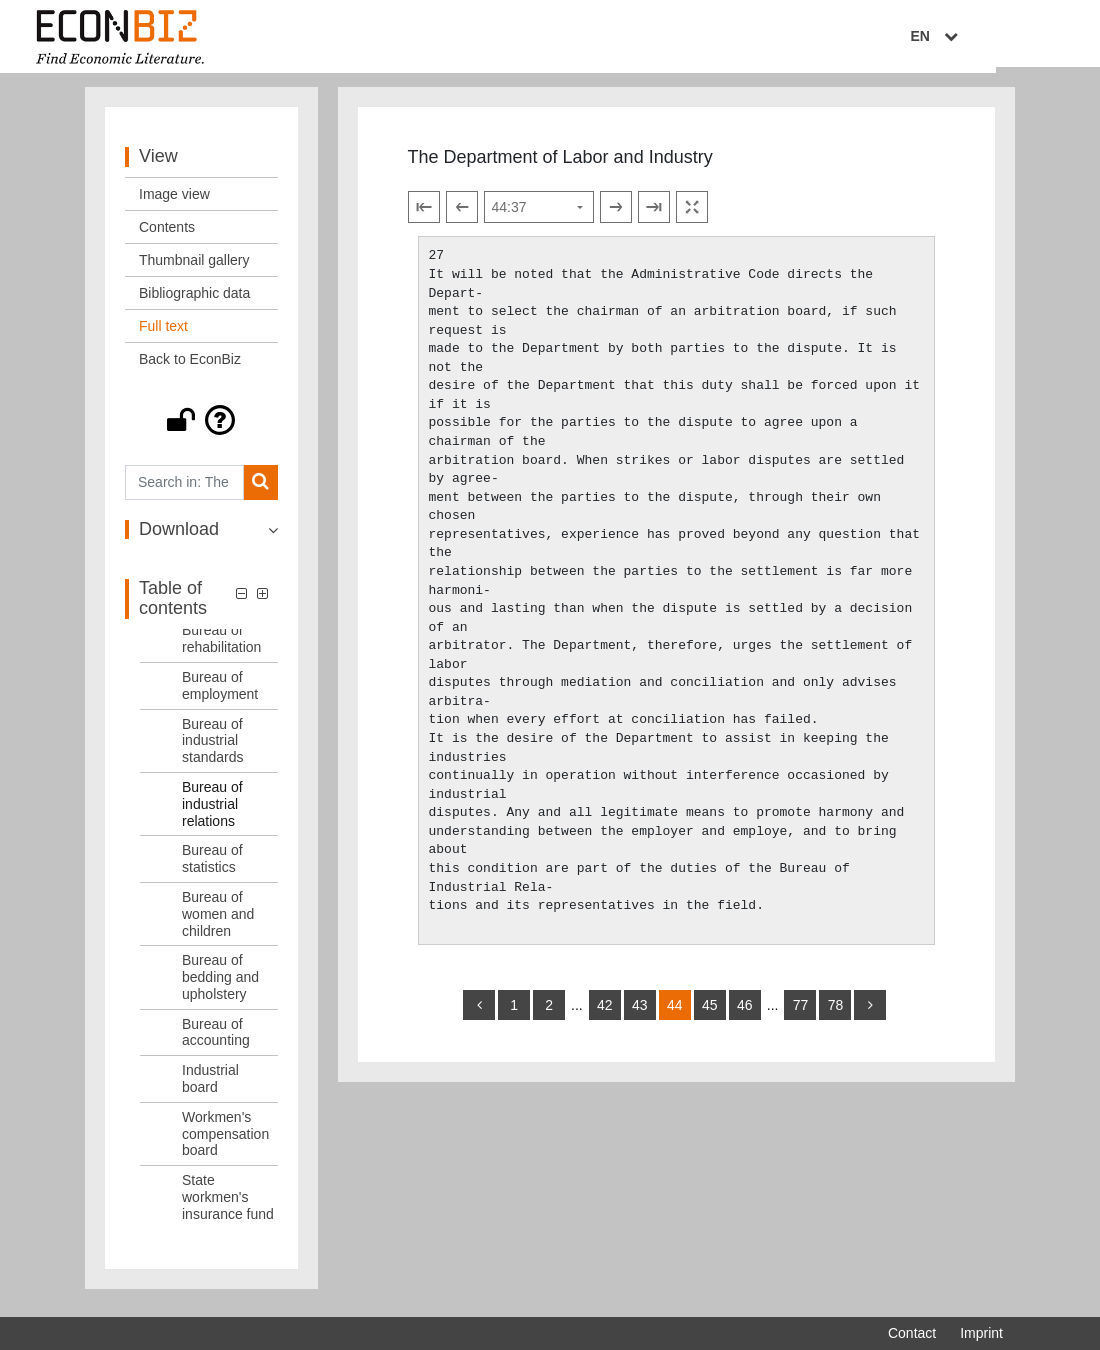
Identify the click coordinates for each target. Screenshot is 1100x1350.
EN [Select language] (989, 37)
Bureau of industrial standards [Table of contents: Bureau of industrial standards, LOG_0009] (212, 749)
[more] (870, 1013)
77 (801, 1013)
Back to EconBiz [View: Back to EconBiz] (190, 367)
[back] (479, 1013)
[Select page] (539, 216)
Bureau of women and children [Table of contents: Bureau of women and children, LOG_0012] (218, 922)
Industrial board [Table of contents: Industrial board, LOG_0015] (210, 1086)
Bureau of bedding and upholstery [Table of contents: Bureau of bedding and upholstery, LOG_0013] (220, 985)
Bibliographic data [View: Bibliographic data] (194, 301)
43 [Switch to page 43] (640, 1013)
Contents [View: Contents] (167, 235)
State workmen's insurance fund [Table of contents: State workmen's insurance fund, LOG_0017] (228, 1205)
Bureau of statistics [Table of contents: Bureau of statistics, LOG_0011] (212, 867)
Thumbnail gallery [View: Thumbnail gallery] (194, 268)
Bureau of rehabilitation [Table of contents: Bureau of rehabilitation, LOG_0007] (221, 647)
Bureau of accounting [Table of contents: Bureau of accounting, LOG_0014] (216, 1040)
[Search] (260, 490)
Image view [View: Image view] (174, 202)
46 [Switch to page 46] (745, 1013)
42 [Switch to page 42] (605, 1013)
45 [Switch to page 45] (710, 1013)
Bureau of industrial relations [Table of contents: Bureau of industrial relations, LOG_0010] (212, 812)
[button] (201, 428)
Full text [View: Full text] (163, 334)
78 (836, 1013)
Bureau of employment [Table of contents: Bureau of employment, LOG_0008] (220, 693)
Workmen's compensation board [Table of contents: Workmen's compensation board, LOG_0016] (225, 1142)
